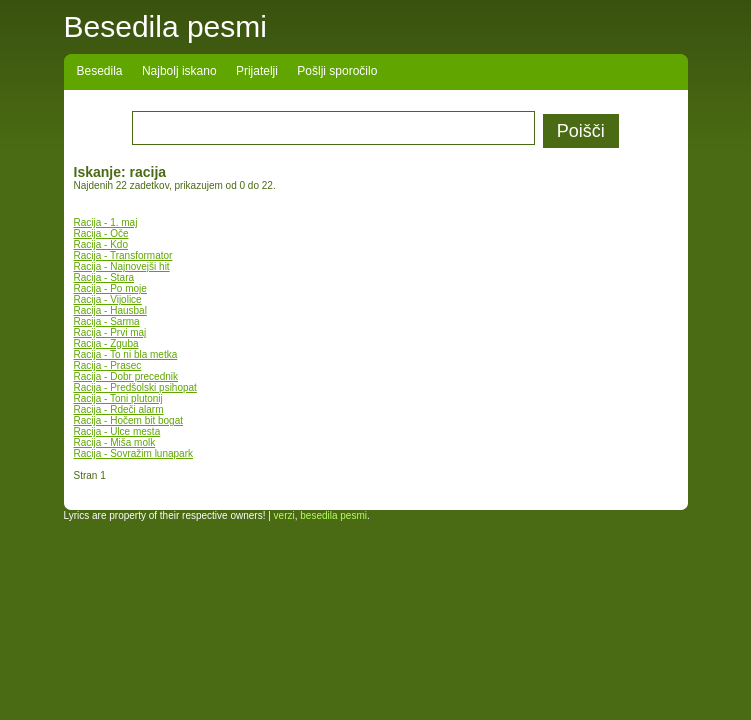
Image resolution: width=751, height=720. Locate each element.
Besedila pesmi (165, 26)
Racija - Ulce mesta (117, 431)
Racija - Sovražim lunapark (134, 453)
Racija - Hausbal (110, 310)
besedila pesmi (333, 515)
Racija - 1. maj (106, 222)
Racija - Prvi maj (110, 332)
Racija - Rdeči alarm (119, 409)
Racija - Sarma (107, 321)
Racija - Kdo (101, 244)
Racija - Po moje (110, 288)
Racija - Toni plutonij (118, 398)
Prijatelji (257, 71)
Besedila (100, 71)
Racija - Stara (104, 277)
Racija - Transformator (123, 255)
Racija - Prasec (108, 365)
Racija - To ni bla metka (126, 354)
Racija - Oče (101, 233)
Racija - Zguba (106, 343)
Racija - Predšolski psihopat (135, 387)
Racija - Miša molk (115, 442)
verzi (284, 515)
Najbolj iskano (179, 71)
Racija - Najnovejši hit (122, 266)
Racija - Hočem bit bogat (129, 420)
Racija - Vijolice (108, 299)
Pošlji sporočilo (337, 71)
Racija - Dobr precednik (126, 376)
